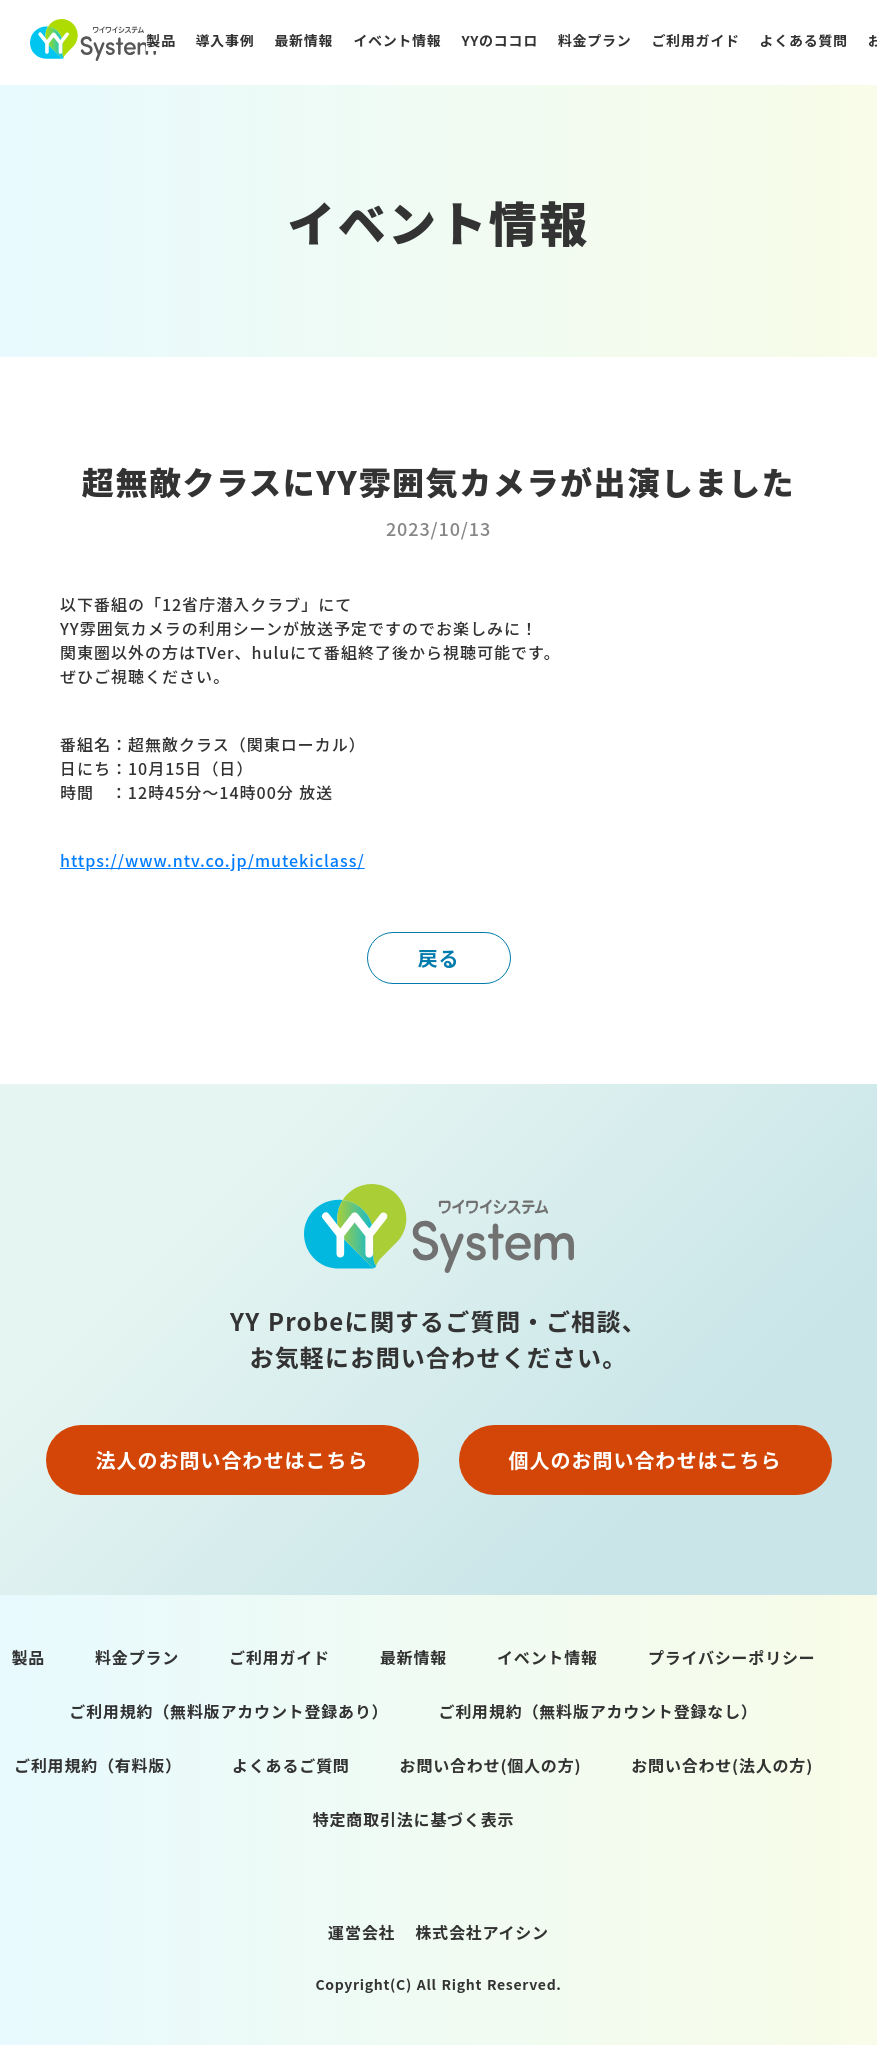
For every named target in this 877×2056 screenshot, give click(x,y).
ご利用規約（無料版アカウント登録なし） (598, 1711)
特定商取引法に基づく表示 (414, 1819)
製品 (160, 40)
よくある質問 (804, 40)
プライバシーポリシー (732, 1657)
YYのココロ (499, 40)
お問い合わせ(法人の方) (722, 1765)
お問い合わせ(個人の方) (491, 1765)
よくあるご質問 (291, 1765)
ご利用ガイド (695, 40)
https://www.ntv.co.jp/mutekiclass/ (212, 860)
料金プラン (595, 40)
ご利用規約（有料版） (98, 1765)
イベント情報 (397, 40)
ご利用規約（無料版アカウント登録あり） (228, 1711)
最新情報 (303, 40)
